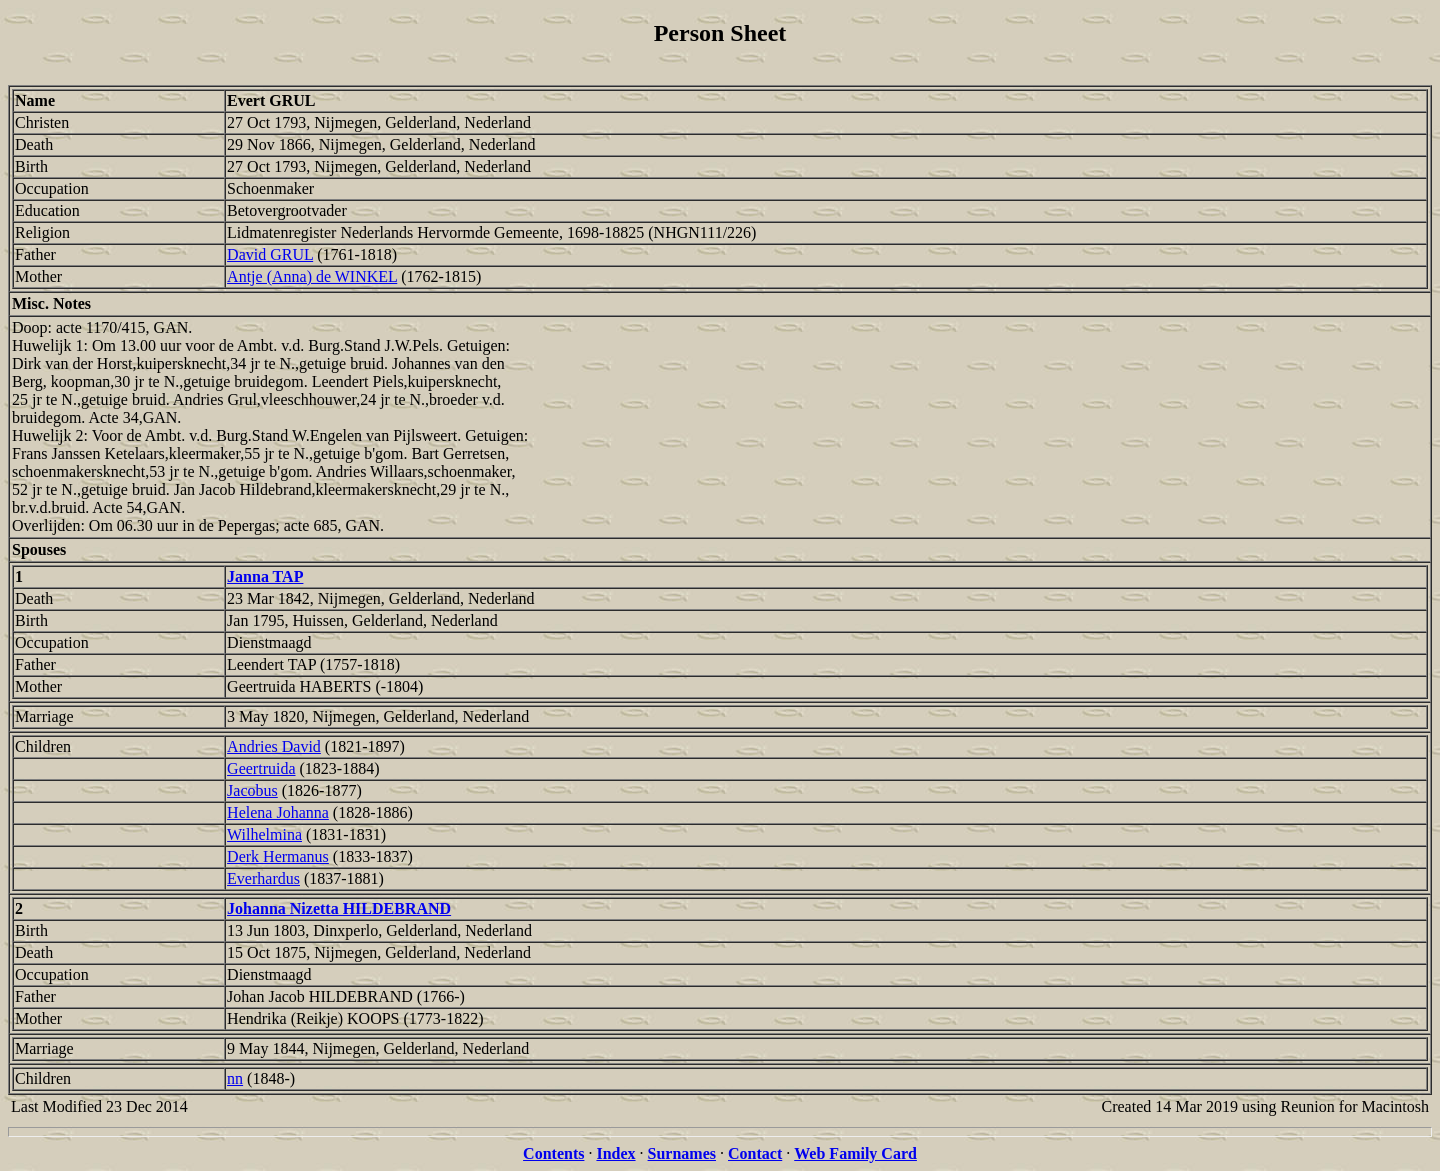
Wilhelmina (264, 834)
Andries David (274, 746)
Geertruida (261, 768)
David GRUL (270, 254)
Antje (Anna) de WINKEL (312, 276)
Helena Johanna (278, 812)
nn (235, 1078)
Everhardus (263, 878)
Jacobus (252, 790)
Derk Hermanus (278, 856)
